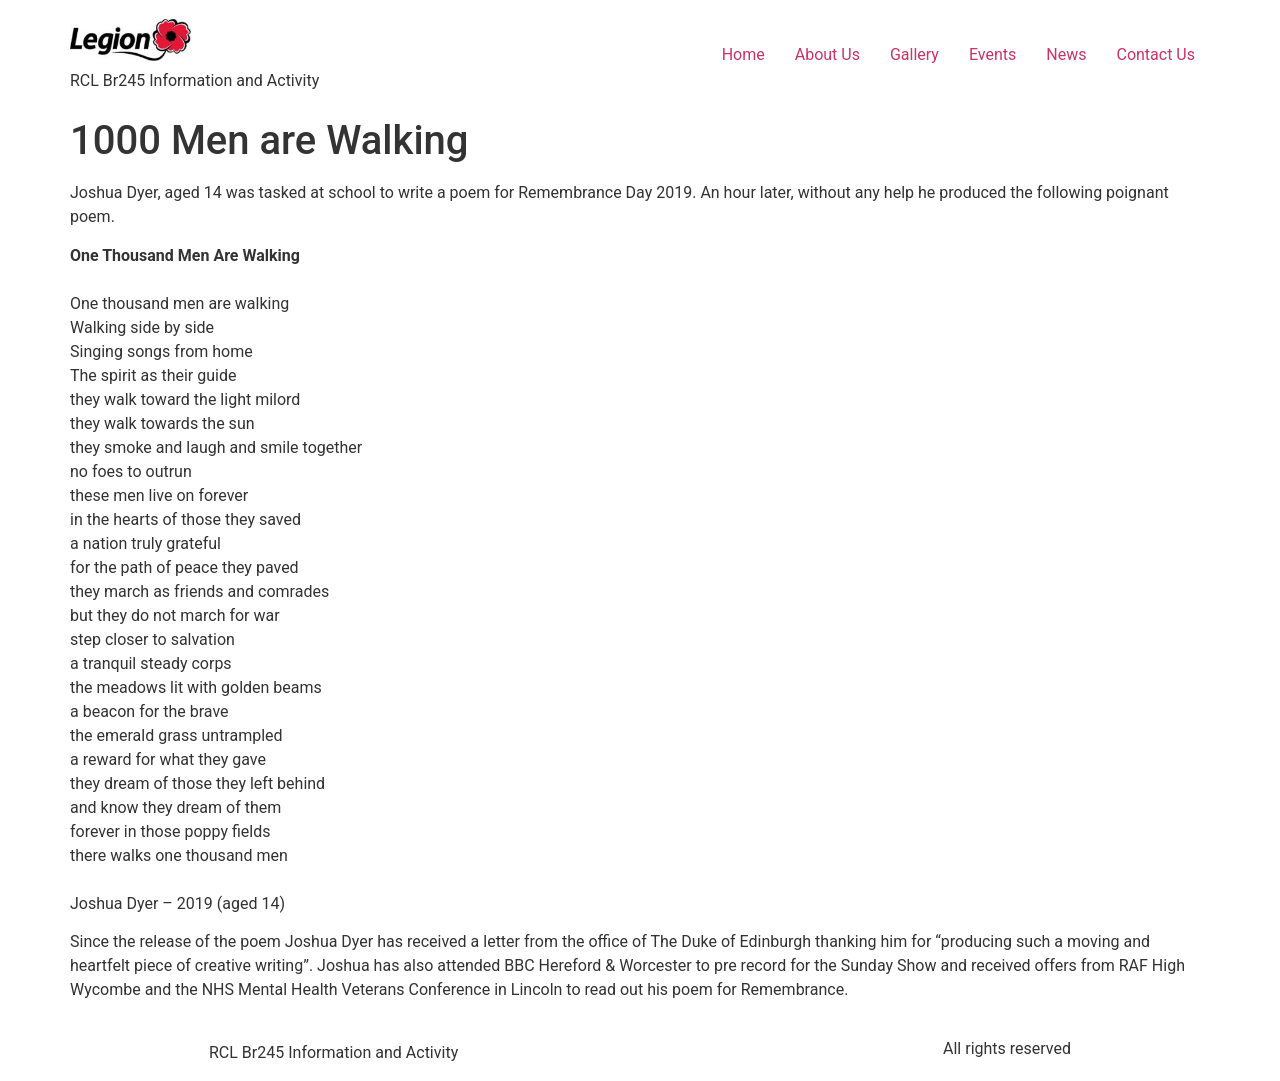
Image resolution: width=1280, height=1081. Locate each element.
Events (992, 54)
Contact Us (1155, 54)
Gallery (914, 54)
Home (743, 54)
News (1066, 54)
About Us (827, 54)
